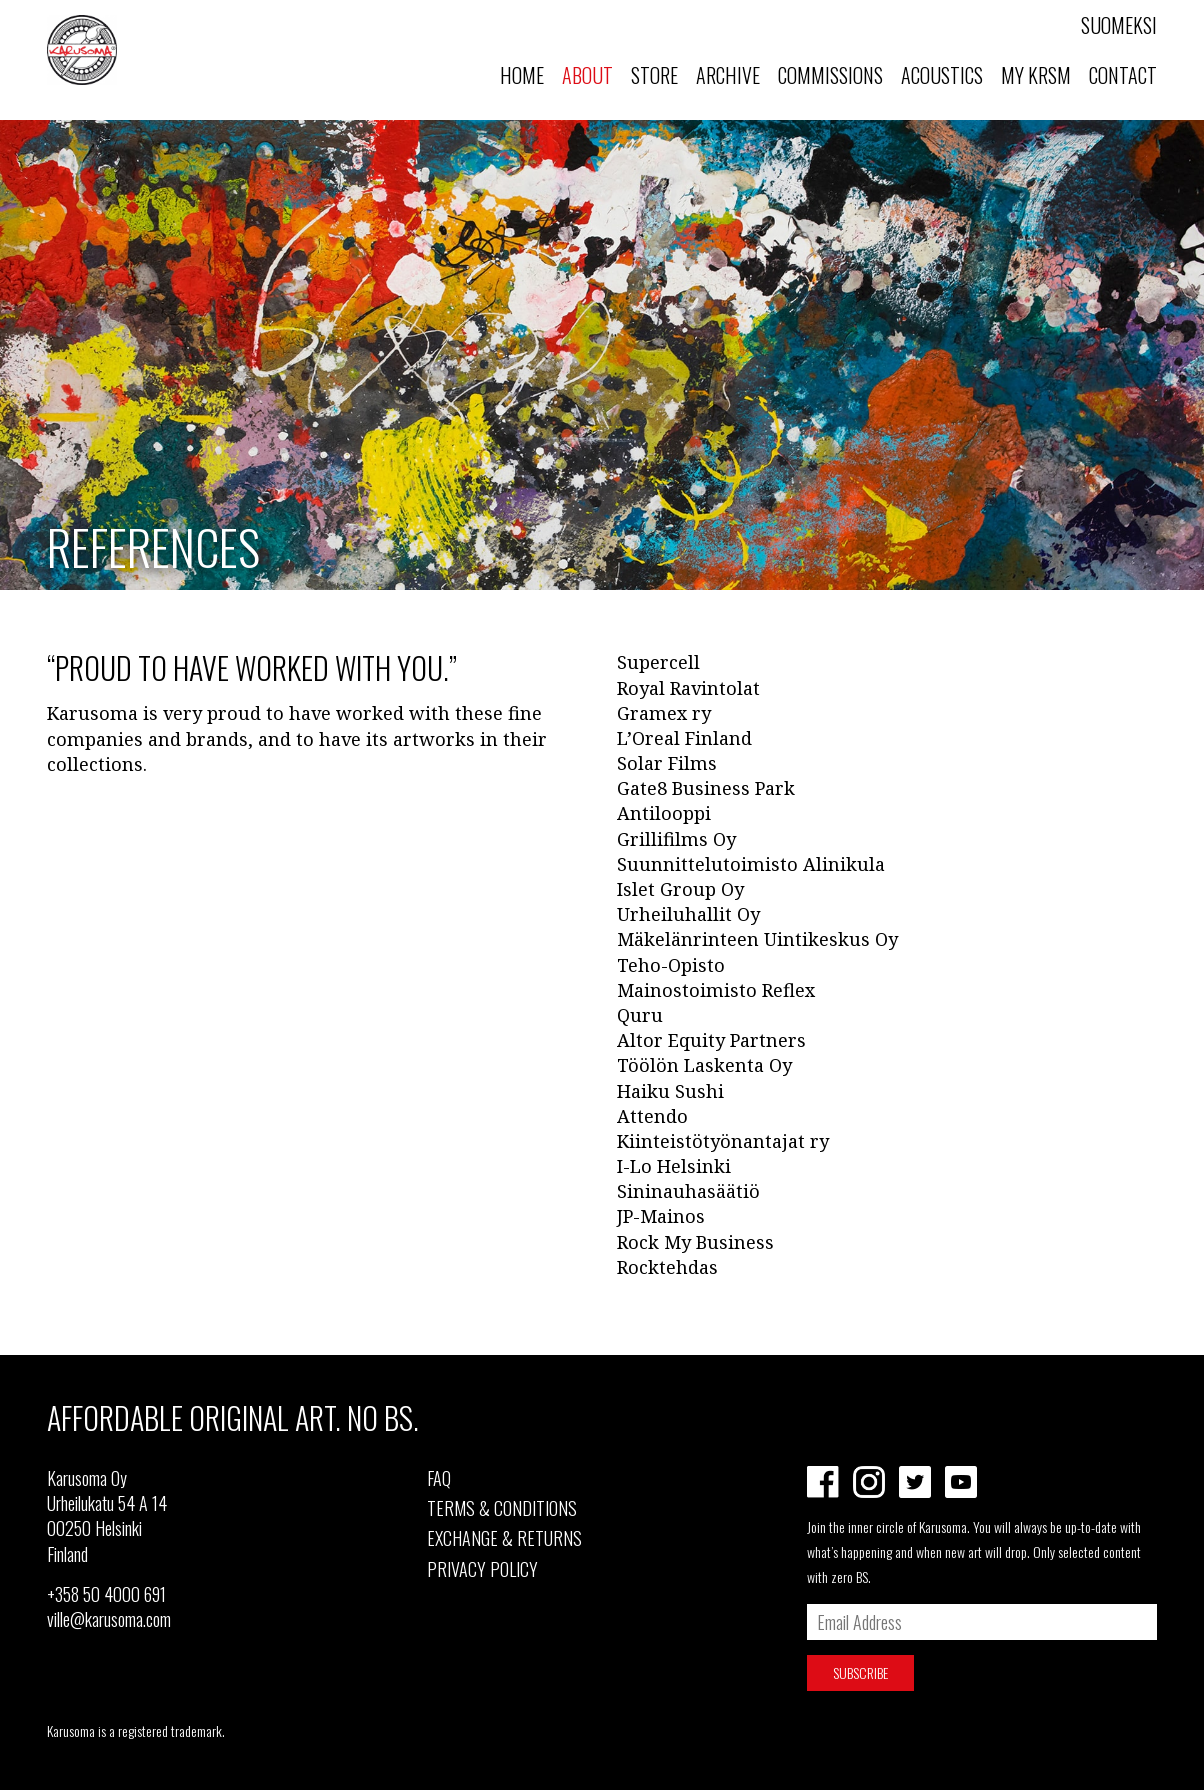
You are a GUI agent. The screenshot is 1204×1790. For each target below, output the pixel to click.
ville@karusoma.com (109, 1619)
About (587, 75)
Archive (728, 75)
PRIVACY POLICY (482, 1569)
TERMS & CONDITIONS (502, 1508)
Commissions (830, 75)
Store (654, 75)
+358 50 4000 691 (106, 1594)
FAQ (439, 1478)
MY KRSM (1036, 75)
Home (522, 75)
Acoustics (942, 75)
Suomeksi (1119, 25)
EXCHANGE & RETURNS (504, 1538)
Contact (1123, 75)
